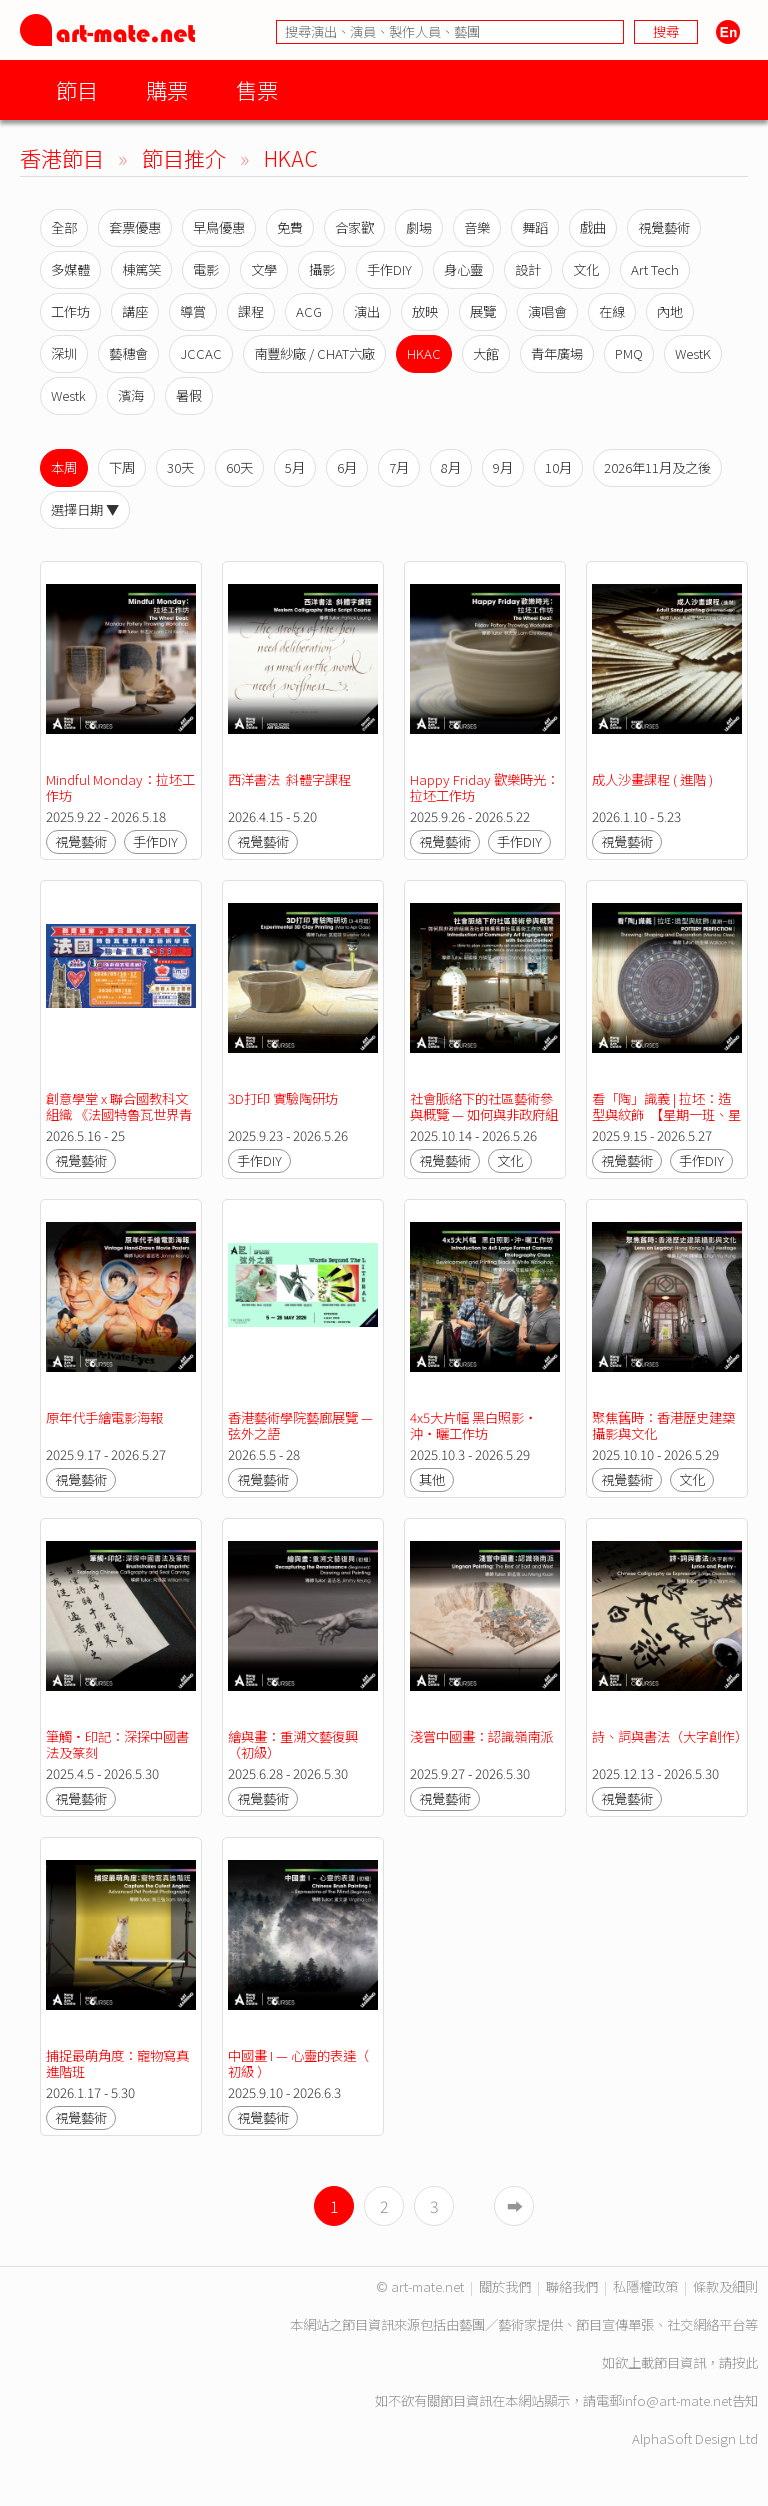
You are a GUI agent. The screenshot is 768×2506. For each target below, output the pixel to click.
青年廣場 (557, 353)
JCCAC (201, 353)
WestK (693, 353)
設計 (528, 269)
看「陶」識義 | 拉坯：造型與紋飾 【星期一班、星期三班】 (666, 1114)
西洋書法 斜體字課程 (289, 779)
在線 (612, 311)
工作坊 (70, 311)
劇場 (419, 227)
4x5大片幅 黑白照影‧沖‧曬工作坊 (473, 1425)
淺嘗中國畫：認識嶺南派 (481, 1736)
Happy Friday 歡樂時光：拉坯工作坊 (484, 787)
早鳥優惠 (219, 227)
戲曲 (593, 227)
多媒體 (70, 269)
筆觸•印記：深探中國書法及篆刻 (117, 1744)
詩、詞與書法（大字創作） (670, 1736)
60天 (239, 467)
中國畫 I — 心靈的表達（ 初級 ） (300, 2063)
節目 (77, 89)
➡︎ (515, 2206)
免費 (290, 227)
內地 (670, 311)
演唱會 (547, 311)
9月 (503, 467)
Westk (68, 395)
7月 (399, 467)
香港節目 (62, 157)
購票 (167, 89)
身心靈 (463, 269)
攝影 (322, 269)
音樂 (477, 227)
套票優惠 (135, 227)
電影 (206, 269)
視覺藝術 (664, 227)
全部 (64, 227)
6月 (347, 467)
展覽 (483, 311)
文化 (586, 269)
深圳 (64, 353)
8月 (451, 467)
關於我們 (505, 2286)
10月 (558, 467)
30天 (180, 467)
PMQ (629, 353)
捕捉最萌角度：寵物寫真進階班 (117, 2063)
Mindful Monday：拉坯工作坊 (120, 787)
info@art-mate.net (677, 2400)
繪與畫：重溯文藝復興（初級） (293, 1744)
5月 (295, 467)
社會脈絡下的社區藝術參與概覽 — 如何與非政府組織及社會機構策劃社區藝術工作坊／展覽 (484, 1122)
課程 (251, 311)
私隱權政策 (645, 2286)
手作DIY (389, 269)
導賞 (193, 311)
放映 (425, 311)
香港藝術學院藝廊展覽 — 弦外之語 (302, 1425)
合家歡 (354, 227)
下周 (122, 467)
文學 (264, 269)
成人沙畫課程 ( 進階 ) (652, 779)
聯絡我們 (572, 2286)
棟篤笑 (141, 269)
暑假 (189, 395)
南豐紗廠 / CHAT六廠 (314, 353)
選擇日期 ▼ (85, 509)
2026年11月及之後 (657, 467)
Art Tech (655, 269)
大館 (486, 353)
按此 (745, 2362)
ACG (309, 311)
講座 (135, 311)
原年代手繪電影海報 (104, 1417)
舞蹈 (535, 227)
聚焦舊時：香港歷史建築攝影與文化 (663, 1425)
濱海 (131, 395)
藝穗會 (128, 353)
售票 (257, 89)
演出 (367, 311)
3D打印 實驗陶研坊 (283, 1098)
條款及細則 (725, 2286)
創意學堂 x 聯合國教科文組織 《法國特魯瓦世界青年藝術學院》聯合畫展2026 (119, 1122)
